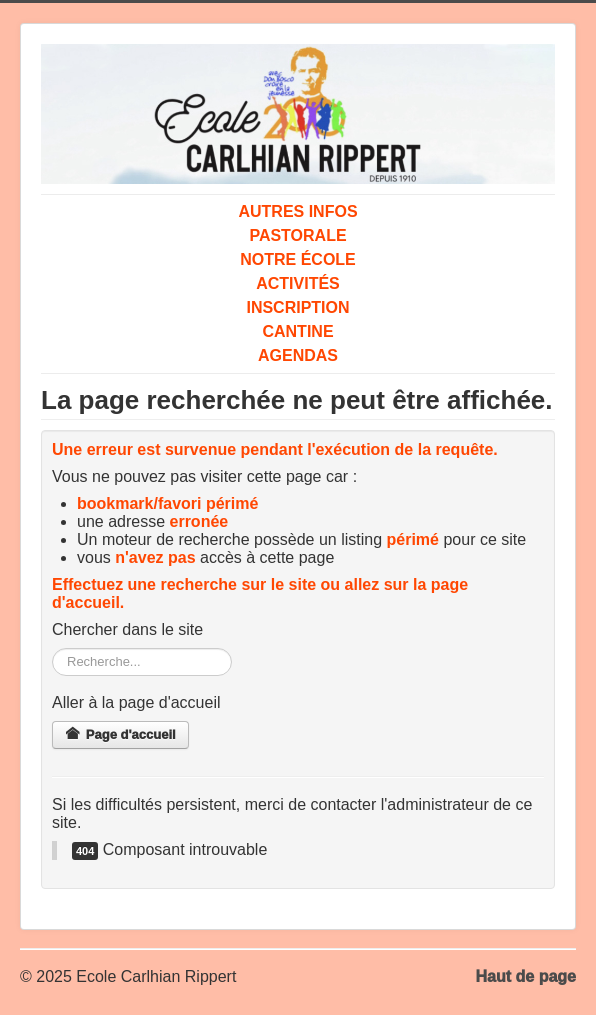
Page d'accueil (120, 734)
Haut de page (526, 976)
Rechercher (52, 648)
